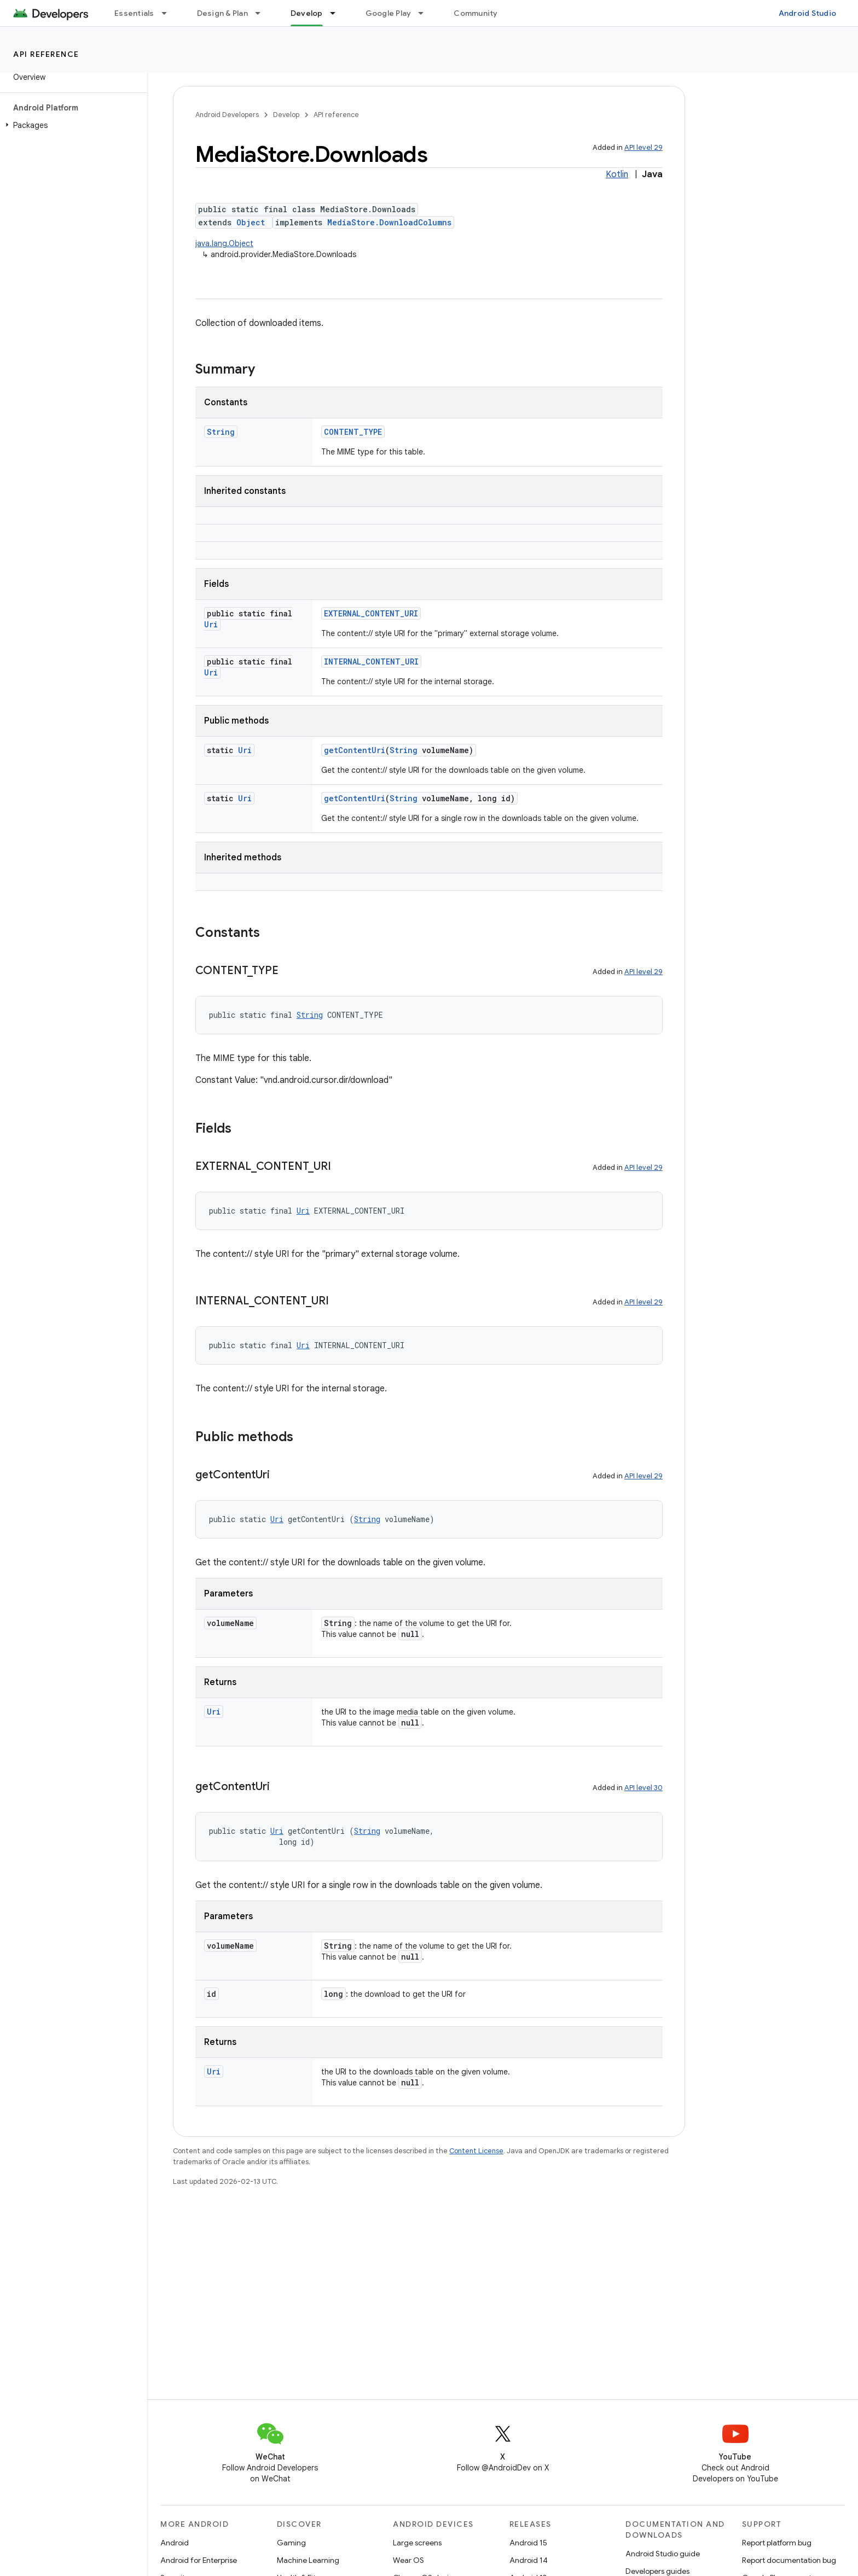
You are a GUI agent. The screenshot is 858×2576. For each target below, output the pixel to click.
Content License (476, 2150)
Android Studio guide (662, 2553)
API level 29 (643, 147)
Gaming (291, 2543)
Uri (211, 624)
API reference (46, 54)
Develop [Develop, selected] (307, 13)
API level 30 (643, 1787)
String (221, 432)
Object (250, 222)
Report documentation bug (789, 2560)
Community (475, 13)
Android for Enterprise (198, 2560)
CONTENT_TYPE (353, 432)
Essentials (134, 13)
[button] (71, 125)
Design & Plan (222, 13)
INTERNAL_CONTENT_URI (371, 661)
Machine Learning (308, 2560)
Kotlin (617, 174)
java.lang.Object (224, 243)
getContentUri (354, 750)
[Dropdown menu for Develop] (337, 13)
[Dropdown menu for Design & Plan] (262, 13)
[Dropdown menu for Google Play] (425, 13)
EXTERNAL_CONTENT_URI (371, 613)
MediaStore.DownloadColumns (389, 222)
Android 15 (528, 2543)
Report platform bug (776, 2543)
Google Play (388, 13)
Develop (286, 114)
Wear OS (408, 2560)
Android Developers (227, 114)
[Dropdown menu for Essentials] (169, 13)
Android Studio (808, 13)
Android (174, 2543)
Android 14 (528, 2560)
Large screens (417, 2543)
